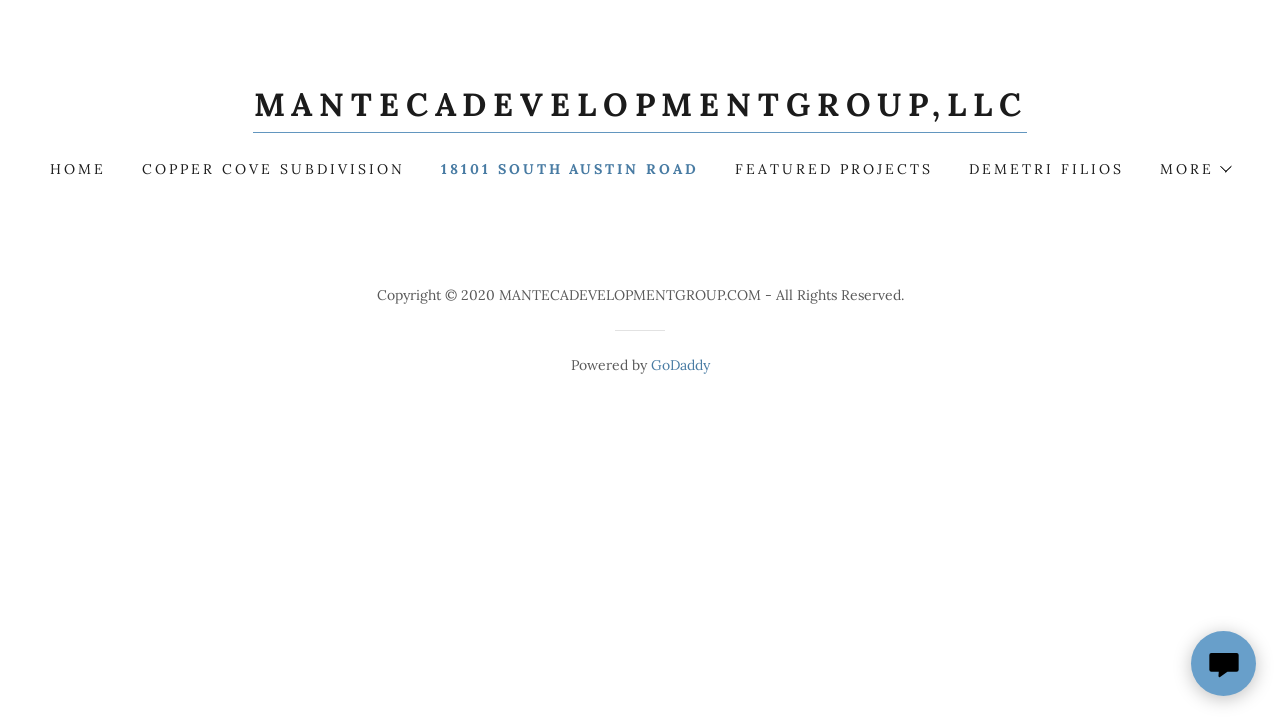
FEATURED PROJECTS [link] (834, 169)
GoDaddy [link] (680, 365)
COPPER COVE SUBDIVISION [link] (273, 169)
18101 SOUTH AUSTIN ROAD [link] (570, 169)
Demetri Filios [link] (1046, 169)
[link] (640, 110)
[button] (1195, 169)
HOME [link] (78, 169)
